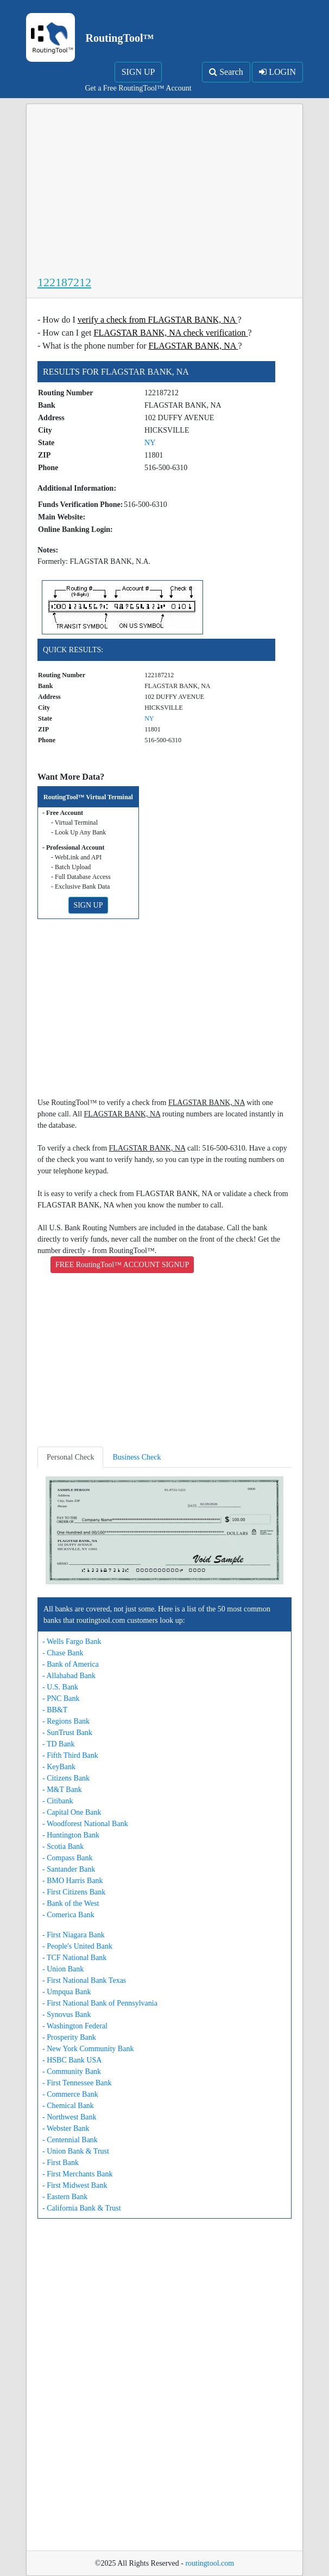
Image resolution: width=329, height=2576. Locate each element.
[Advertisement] (164, 192)
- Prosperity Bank (69, 2037)
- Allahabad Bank (69, 1676)
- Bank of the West (70, 1903)
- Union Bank (63, 1969)
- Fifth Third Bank (70, 1755)
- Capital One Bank (71, 1812)
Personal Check (70, 1457)
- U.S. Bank (60, 1687)
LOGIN (277, 71)
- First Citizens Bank (73, 1892)
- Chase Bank (62, 1653)
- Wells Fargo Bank (71, 1641)
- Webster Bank (65, 2128)
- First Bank (60, 2163)
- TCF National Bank (74, 1958)
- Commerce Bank (70, 2094)
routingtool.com (209, 2563)
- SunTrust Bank (67, 1733)
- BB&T (54, 1710)
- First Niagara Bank (73, 1935)
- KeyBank (58, 1767)
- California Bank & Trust (81, 2208)
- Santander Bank (68, 1869)
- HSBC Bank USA (72, 2060)
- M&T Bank (62, 1789)
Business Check (136, 1457)
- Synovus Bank (66, 2014)
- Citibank (57, 1801)
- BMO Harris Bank (72, 1881)
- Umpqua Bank (66, 1992)
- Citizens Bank (66, 1778)
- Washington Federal (74, 2026)
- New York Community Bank (88, 2049)
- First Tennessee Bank (76, 2083)
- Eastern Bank (64, 2197)
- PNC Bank (60, 1698)
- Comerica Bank (68, 1915)
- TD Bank (58, 1744)
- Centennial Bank (70, 2140)
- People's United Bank (77, 1946)
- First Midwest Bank (74, 2185)
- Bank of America (70, 1664)
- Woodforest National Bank (85, 1824)
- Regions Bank (66, 1721)
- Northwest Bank (69, 2117)
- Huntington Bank (70, 1835)
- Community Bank (71, 2071)
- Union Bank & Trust (75, 2151)
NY (149, 443)
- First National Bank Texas (84, 1980)
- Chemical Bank (68, 2106)
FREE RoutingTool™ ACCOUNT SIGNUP (122, 1265)
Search (226, 71)
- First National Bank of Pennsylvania (99, 2003)
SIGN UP (138, 71)
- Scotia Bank (63, 1846)
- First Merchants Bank (77, 2174)
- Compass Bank (67, 1858)
